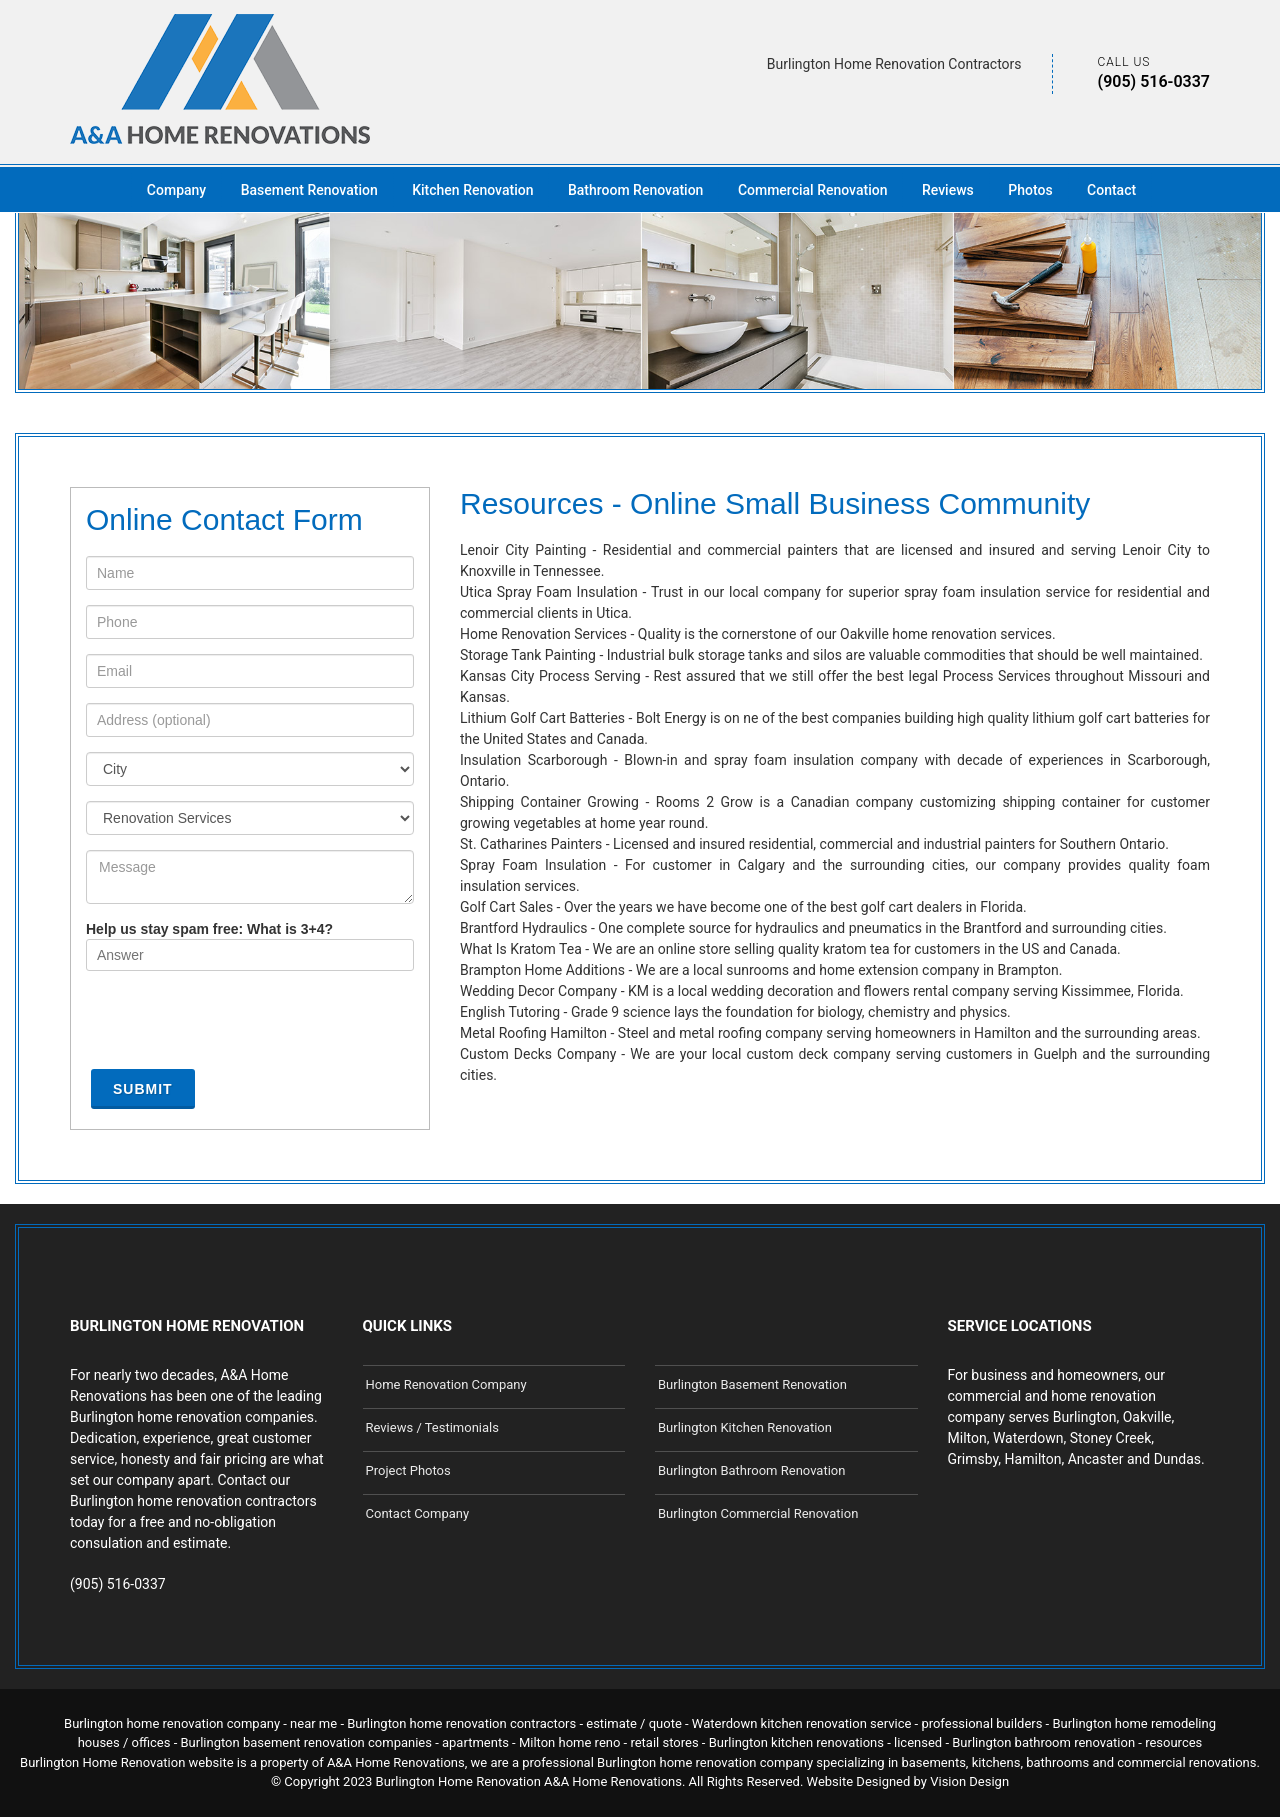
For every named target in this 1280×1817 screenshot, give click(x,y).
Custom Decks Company (538, 1054)
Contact (1111, 190)
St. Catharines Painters (531, 844)
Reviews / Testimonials (432, 1427)
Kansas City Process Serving (550, 676)
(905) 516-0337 (1154, 81)
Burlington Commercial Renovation (758, 1513)
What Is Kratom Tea (521, 949)
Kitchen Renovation (472, 190)
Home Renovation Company (446, 1384)
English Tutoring (510, 1012)
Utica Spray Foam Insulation (549, 592)
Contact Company (418, 1513)
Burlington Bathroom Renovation (751, 1470)
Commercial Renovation (813, 190)
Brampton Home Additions (542, 970)
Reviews (948, 190)
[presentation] (238, 1025)
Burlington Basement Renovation (752, 1384)
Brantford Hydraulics (524, 928)
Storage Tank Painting (528, 655)
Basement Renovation (309, 190)
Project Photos (408, 1470)
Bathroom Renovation (635, 190)
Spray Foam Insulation (533, 865)
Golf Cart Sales (506, 907)
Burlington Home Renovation (458, 1781)
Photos (1030, 190)
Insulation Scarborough (533, 760)
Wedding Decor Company (538, 991)
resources (1173, 1742)
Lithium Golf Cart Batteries (542, 718)
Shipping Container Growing (549, 802)
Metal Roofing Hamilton (533, 1033)
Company (176, 190)
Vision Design (969, 1781)
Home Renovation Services (543, 634)
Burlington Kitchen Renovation (745, 1427)
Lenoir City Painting (523, 550)
